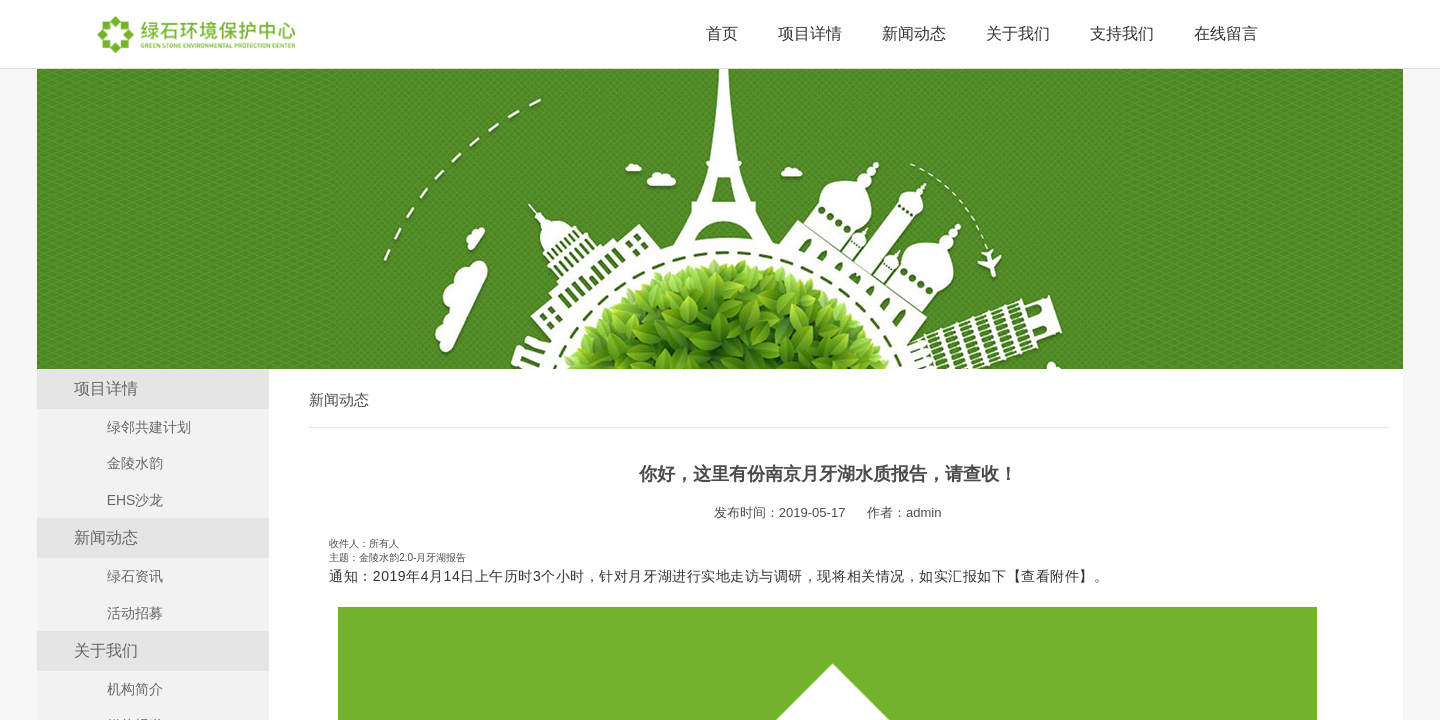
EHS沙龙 (135, 500)
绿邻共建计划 (149, 427)
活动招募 (135, 613)
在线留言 (1226, 33)
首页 (722, 33)
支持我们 (1122, 33)
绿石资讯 (135, 576)
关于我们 (1018, 33)
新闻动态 (914, 33)
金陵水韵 (135, 463)
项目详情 (810, 33)
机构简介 (135, 689)
